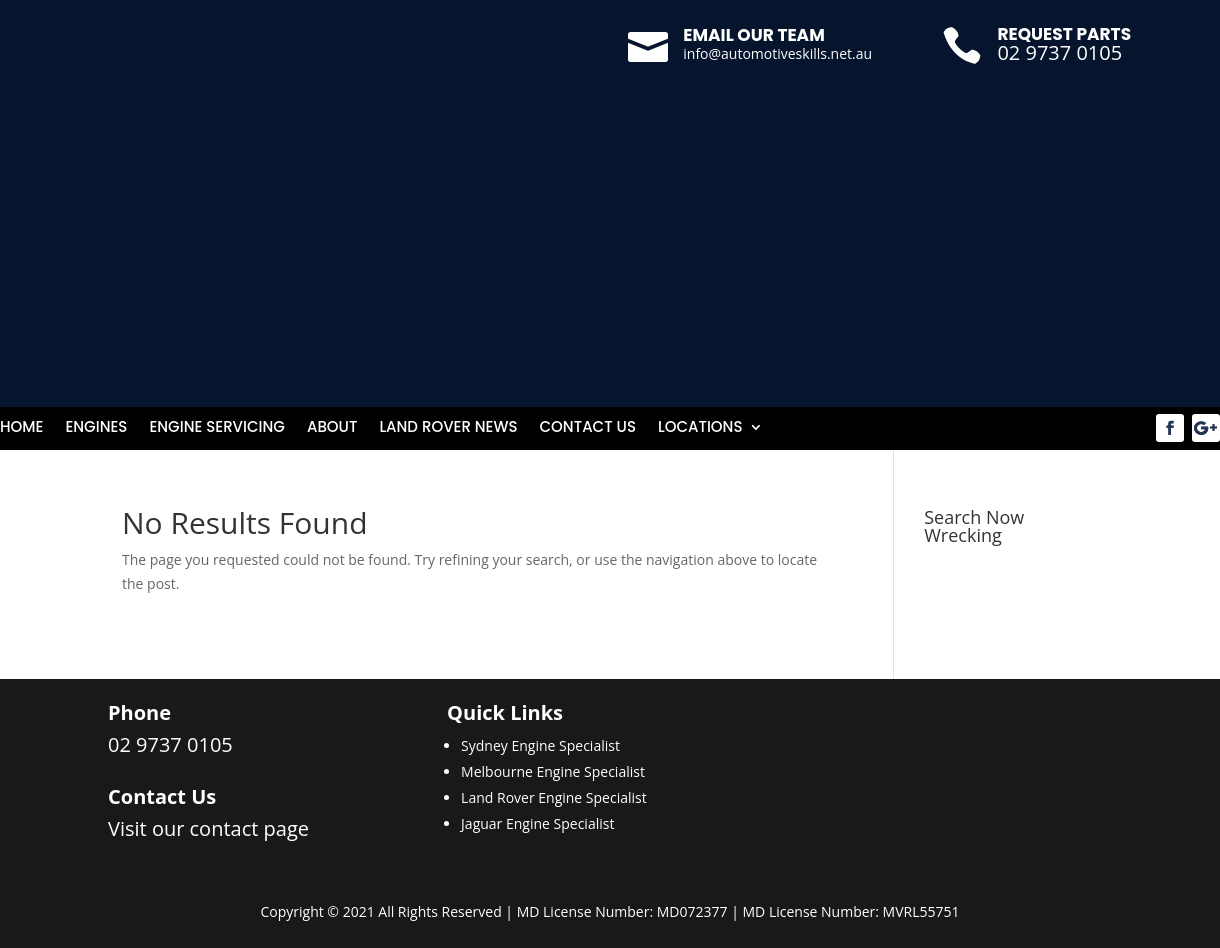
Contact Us (588, 428)
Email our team (753, 35)
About (332, 428)
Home (21, 428)
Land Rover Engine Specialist (554, 797)
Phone (139, 712)
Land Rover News (448, 428)
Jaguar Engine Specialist (537, 823)
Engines (96, 428)
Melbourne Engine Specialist (553, 771)
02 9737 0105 (1059, 52)
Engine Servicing (217, 428)
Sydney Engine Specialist (540, 745)
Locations (700, 428)
